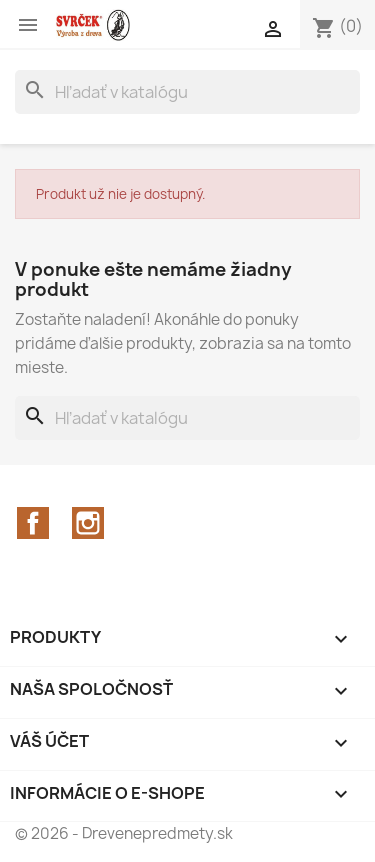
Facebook (33, 523)
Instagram (88, 523)
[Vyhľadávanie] (187, 92)
